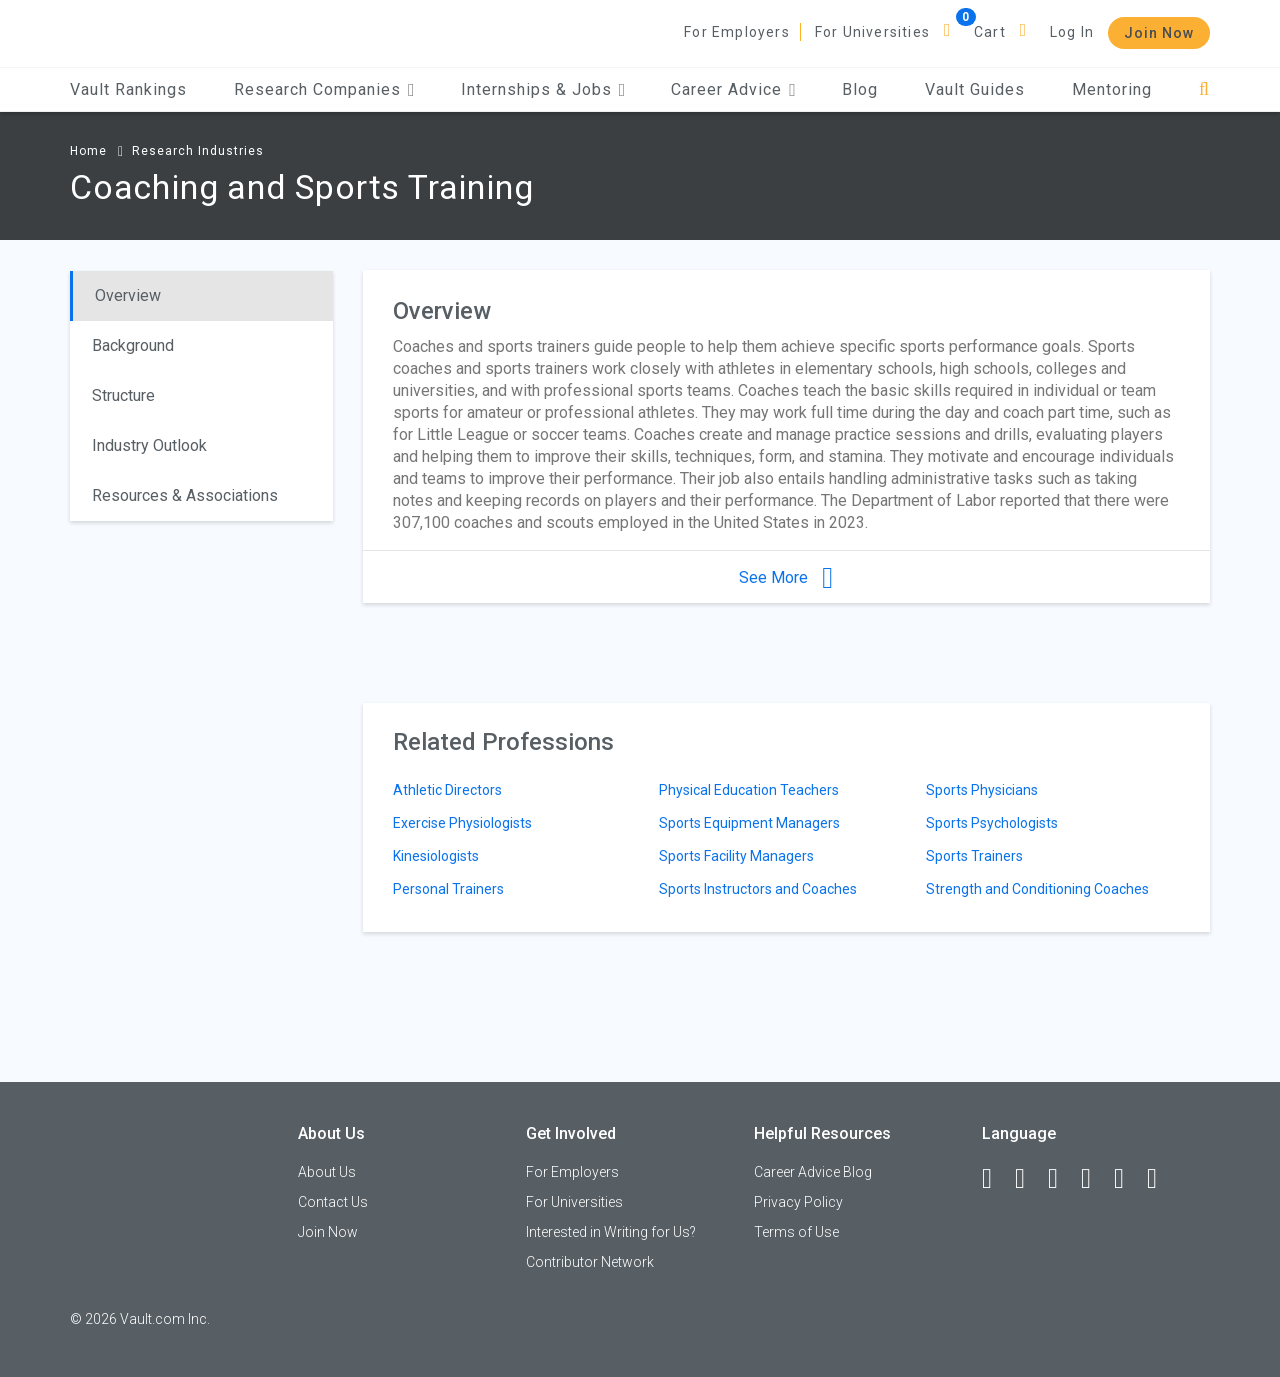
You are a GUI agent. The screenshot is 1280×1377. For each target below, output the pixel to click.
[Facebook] (996, 1179)
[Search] (1204, 89)
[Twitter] (1062, 1179)
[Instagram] (1095, 1179)
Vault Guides (975, 89)
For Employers (737, 32)
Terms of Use (796, 1232)
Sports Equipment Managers (749, 823)
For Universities (872, 32)
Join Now (1159, 33)
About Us (327, 1172)
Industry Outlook (149, 445)
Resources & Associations (185, 495)
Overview (128, 295)
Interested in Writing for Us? (611, 1232)
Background (133, 345)
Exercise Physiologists (462, 823)
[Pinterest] (1128, 1179)
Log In (1072, 32)
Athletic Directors (447, 790)
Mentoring (1112, 89)
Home (88, 151)
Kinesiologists (436, 856)
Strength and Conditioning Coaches (1037, 889)
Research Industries (198, 151)
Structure (123, 395)
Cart (990, 32)
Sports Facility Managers (736, 856)
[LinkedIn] (1029, 1179)
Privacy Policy (798, 1202)
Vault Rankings (128, 89)
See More (786, 577)
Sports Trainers (974, 856)
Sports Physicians (982, 790)
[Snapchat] (1161, 1179)
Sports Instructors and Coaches (758, 889)
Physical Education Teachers (749, 790)
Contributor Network (590, 1262)
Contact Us (333, 1202)
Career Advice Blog (813, 1172)
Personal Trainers (448, 889)
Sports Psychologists (992, 823)
